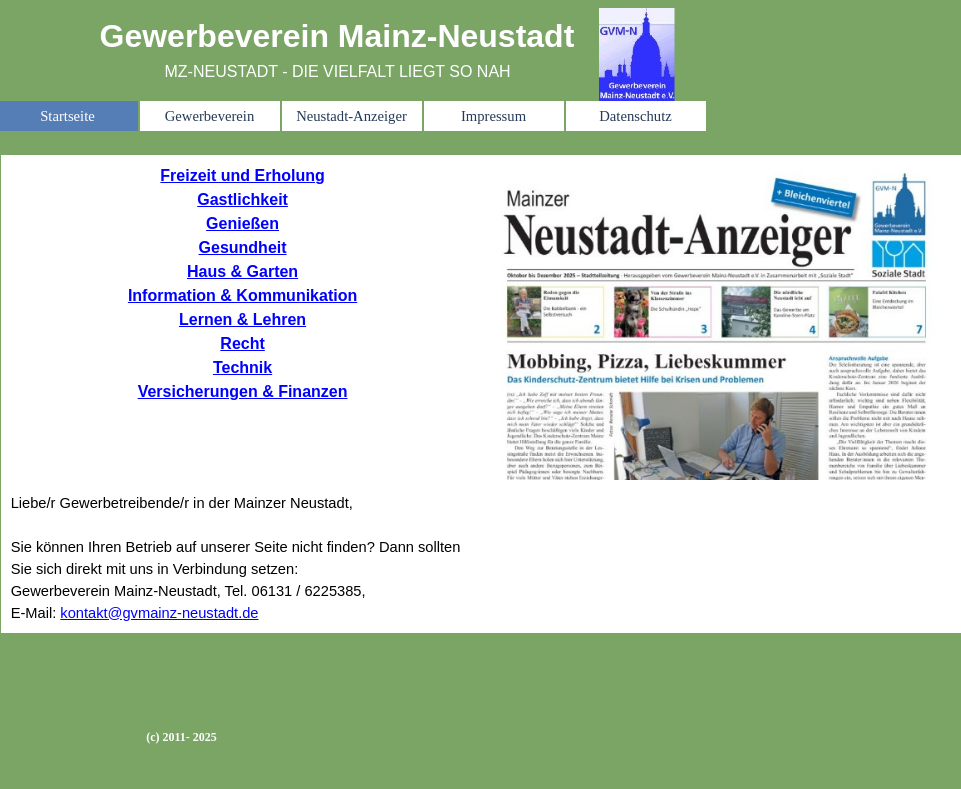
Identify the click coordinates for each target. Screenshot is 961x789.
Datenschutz (635, 116)
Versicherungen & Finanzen (243, 391)
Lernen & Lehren (242, 319)
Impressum (493, 116)
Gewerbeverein (210, 116)
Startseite (67, 116)
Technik (242, 367)
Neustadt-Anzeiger (351, 116)
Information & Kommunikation (242, 295)
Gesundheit (243, 247)
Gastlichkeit (242, 199)
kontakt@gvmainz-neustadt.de (159, 613)
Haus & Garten (242, 271)
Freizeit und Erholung (242, 175)
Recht (242, 343)
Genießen (242, 223)
